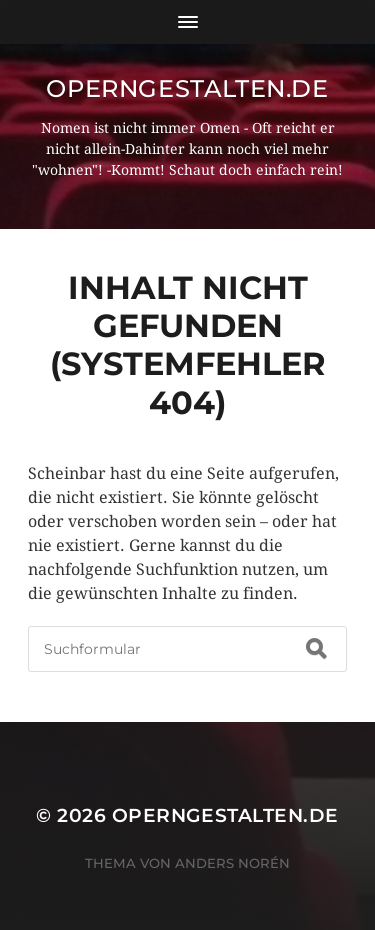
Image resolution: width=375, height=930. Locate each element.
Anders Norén (232, 863)
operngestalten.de (187, 88)
